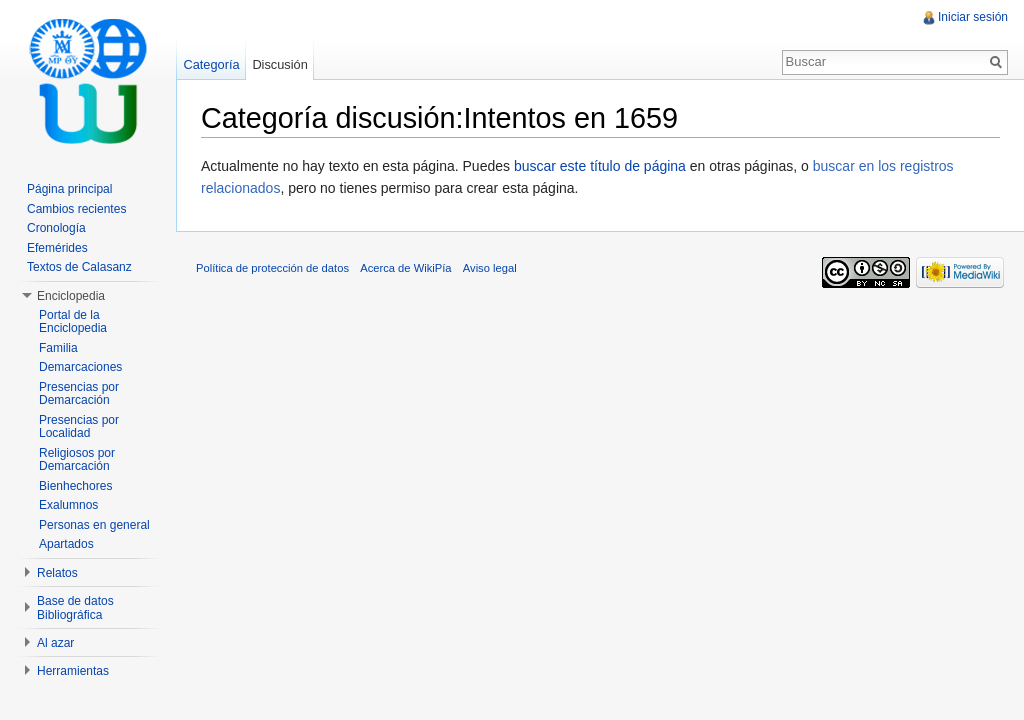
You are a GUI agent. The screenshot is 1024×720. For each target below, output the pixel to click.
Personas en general (94, 525)
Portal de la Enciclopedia (73, 322)
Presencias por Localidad (79, 427)
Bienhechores (75, 486)
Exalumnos (68, 505)
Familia (58, 348)
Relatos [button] (57, 573)
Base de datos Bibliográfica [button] (75, 608)
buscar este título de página (600, 166)
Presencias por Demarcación (79, 394)
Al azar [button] (55, 643)
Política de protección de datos (272, 268)
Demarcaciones (80, 367)
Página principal (69, 189)
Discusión (279, 64)
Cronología (56, 228)
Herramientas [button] (73, 671)
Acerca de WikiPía (405, 268)
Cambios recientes (76, 209)
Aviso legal (490, 268)
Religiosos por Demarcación (77, 460)
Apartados (66, 544)
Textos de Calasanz (79, 267)
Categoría (211, 64)
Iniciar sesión (973, 17)
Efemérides (57, 248)
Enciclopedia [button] (71, 296)
